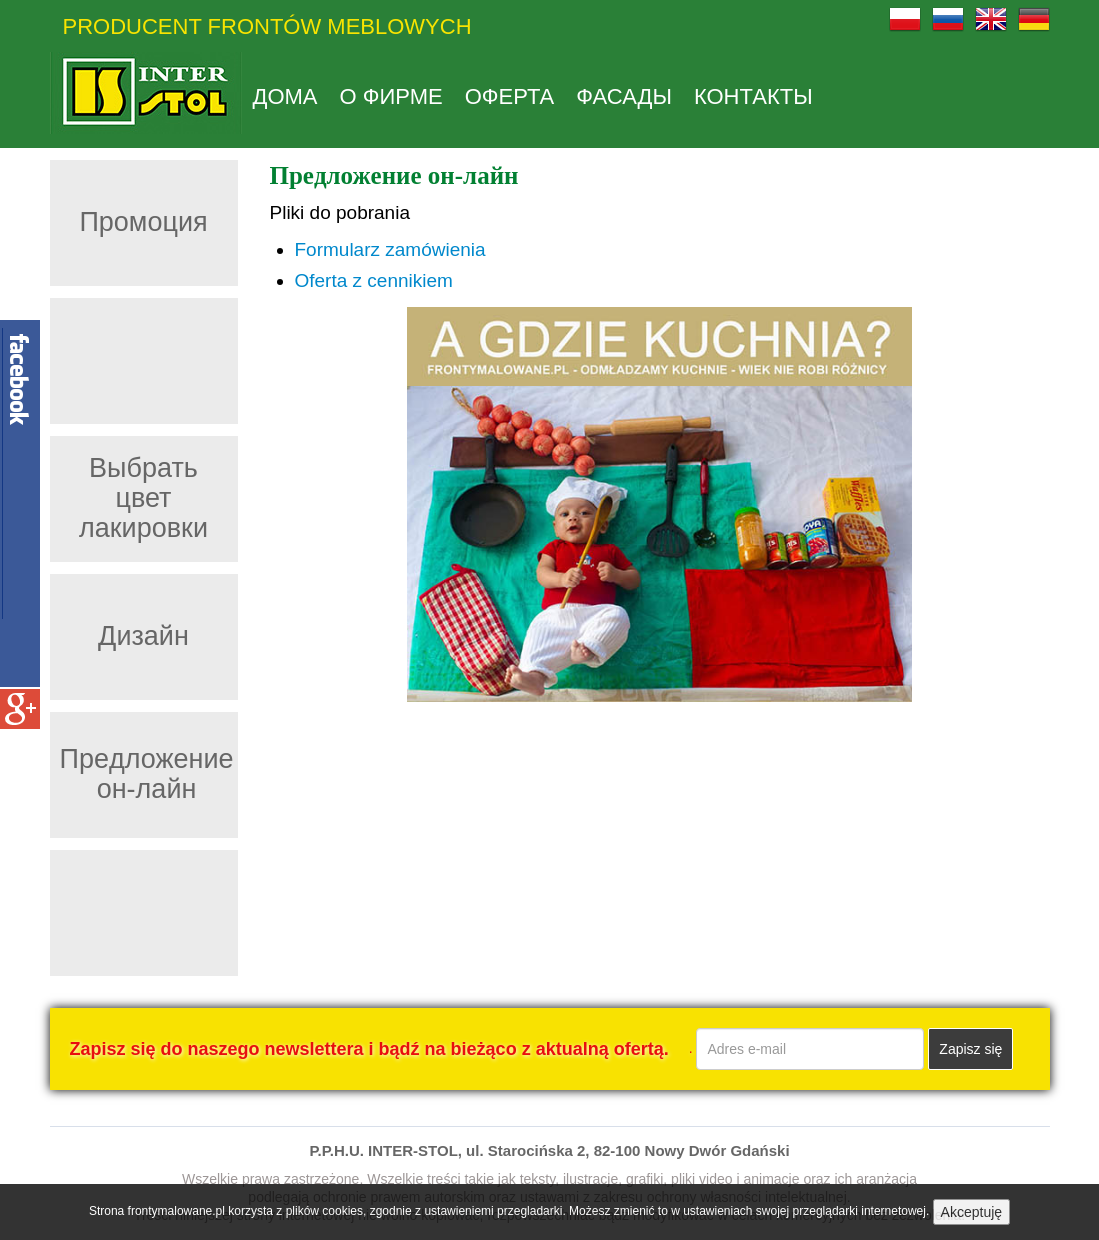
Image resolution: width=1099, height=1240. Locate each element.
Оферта (510, 97)
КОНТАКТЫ (753, 97)
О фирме (391, 97)
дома (285, 97)
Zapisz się (970, 1049)
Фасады (624, 97)
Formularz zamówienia (390, 249)
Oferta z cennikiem (374, 280)
